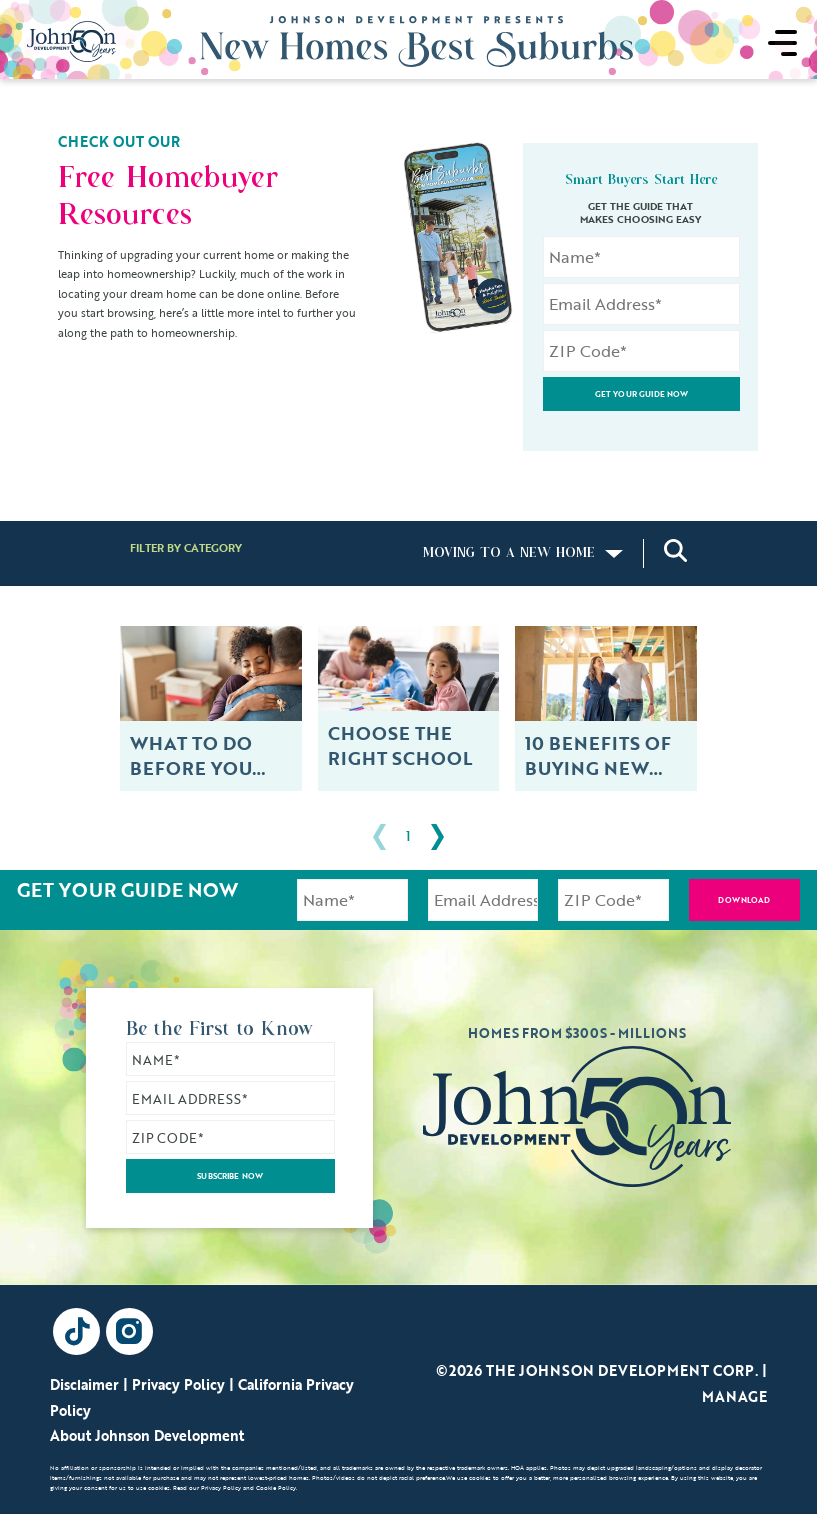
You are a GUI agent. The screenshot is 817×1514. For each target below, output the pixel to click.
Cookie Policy (276, 1489)
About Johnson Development (147, 1435)
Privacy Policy (178, 1384)
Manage (734, 1396)
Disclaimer (84, 1384)
